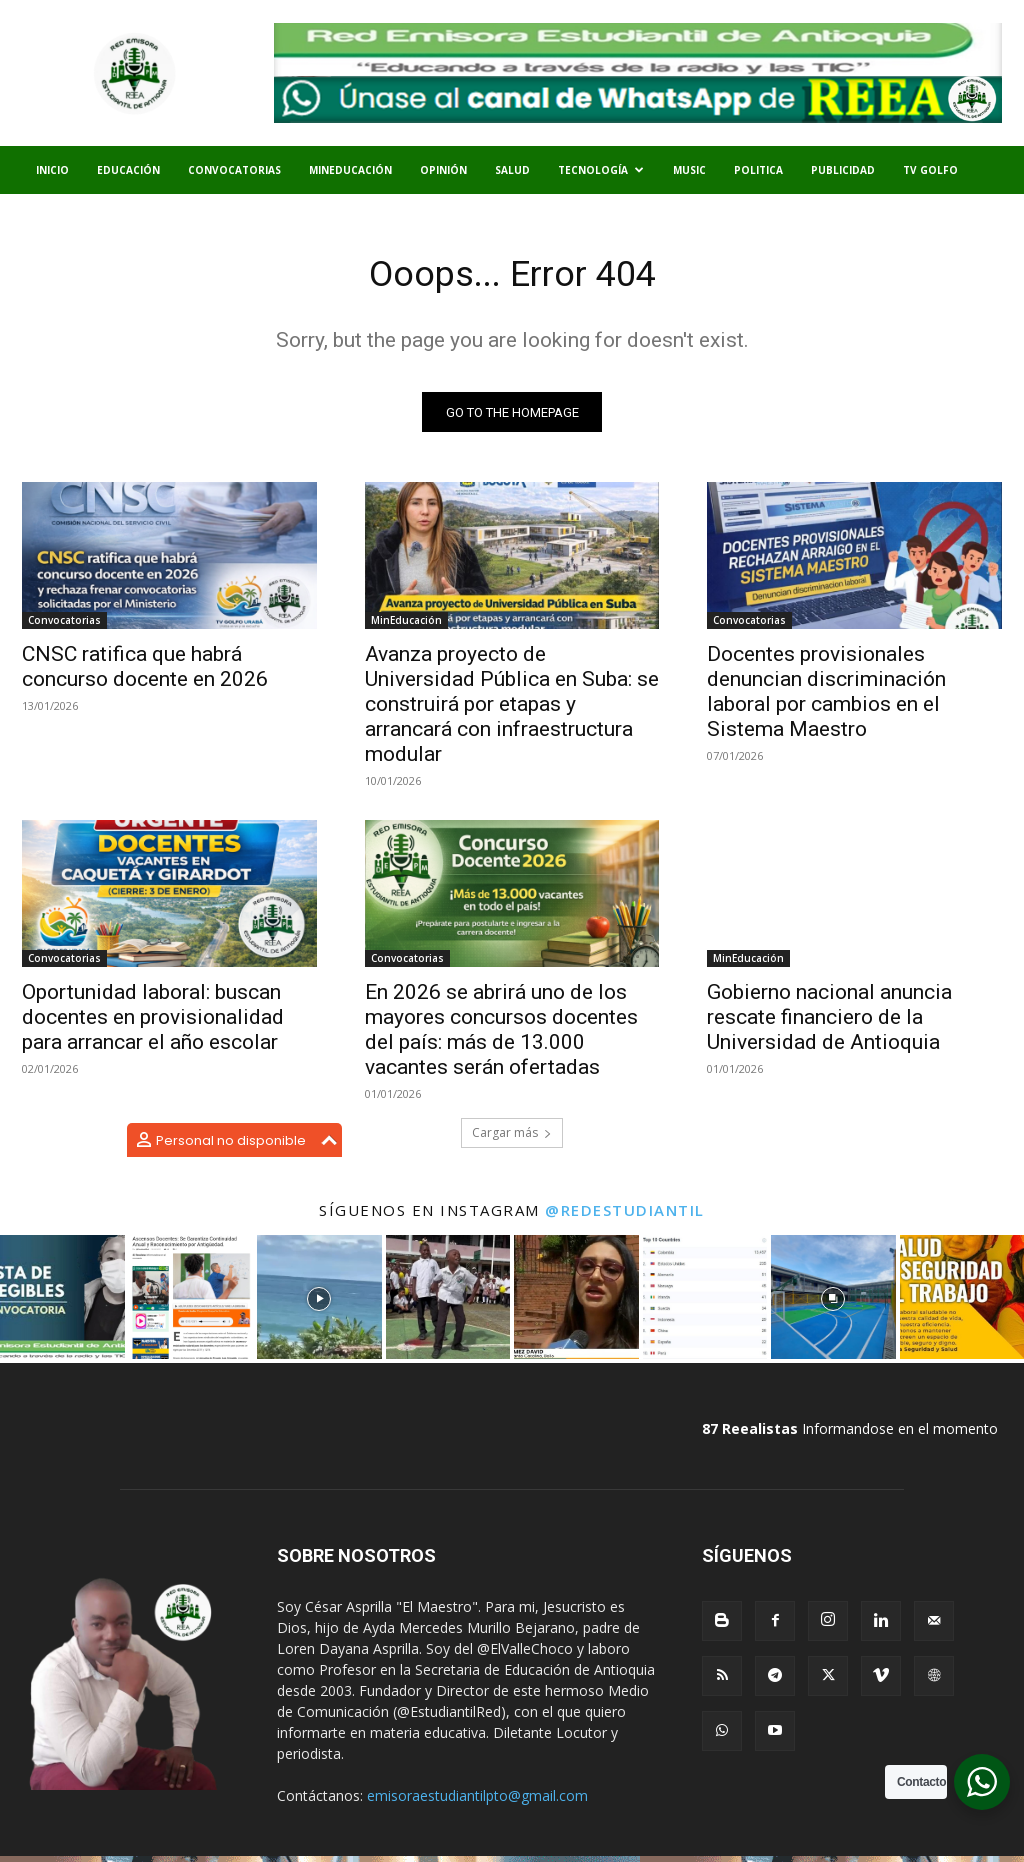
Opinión (443, 170)
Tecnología (601, 170)
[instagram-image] (62, 1303)
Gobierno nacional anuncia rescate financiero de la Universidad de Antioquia (829, 1024)
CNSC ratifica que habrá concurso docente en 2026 (145, 672)
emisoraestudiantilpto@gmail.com (477, 1801)
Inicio (52, 170)
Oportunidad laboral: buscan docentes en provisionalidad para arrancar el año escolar (153, 1024)
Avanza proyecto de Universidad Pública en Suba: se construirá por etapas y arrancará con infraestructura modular (512, 710)
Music (689, 170)
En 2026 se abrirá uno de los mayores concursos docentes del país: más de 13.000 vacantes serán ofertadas (501, 1036)
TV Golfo (930, 170)
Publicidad (843, 170)
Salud (512, 170)
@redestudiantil (625, 1216)
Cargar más (512, 1138)
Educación (128, 170)
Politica (758, 170)
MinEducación (350, 170)
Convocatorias (234, 170)
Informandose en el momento (850, 1434)
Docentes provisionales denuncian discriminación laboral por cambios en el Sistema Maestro (826, 697)
